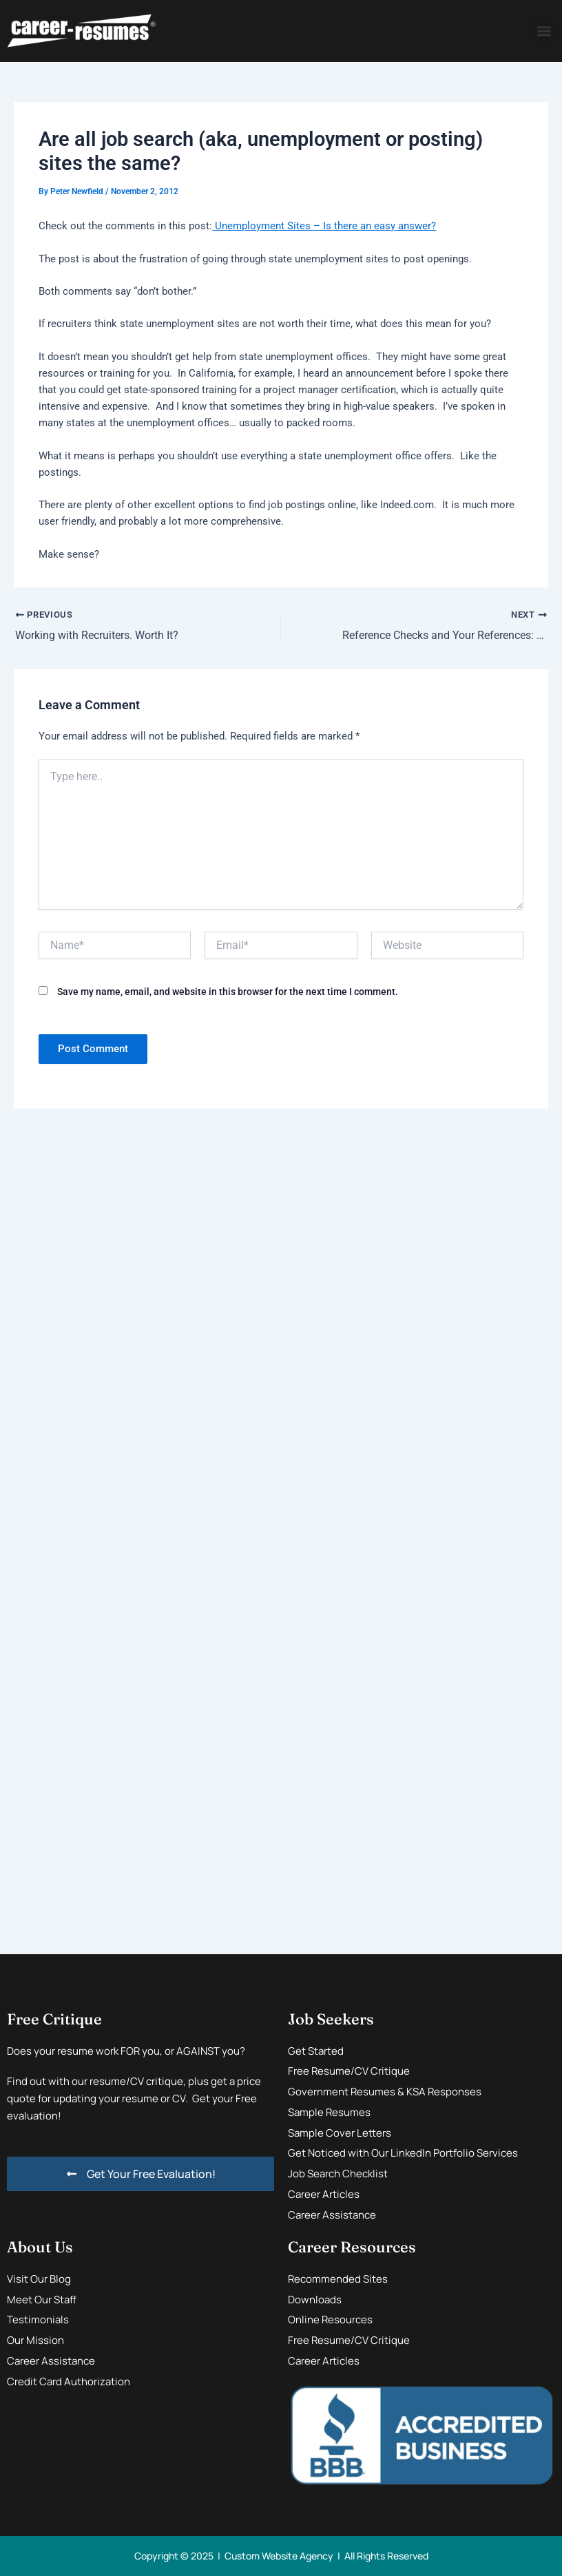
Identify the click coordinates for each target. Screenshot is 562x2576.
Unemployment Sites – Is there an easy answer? (324, 226)
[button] (543, 31)
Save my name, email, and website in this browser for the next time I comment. (227, 991)
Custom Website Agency (279, 2555)
